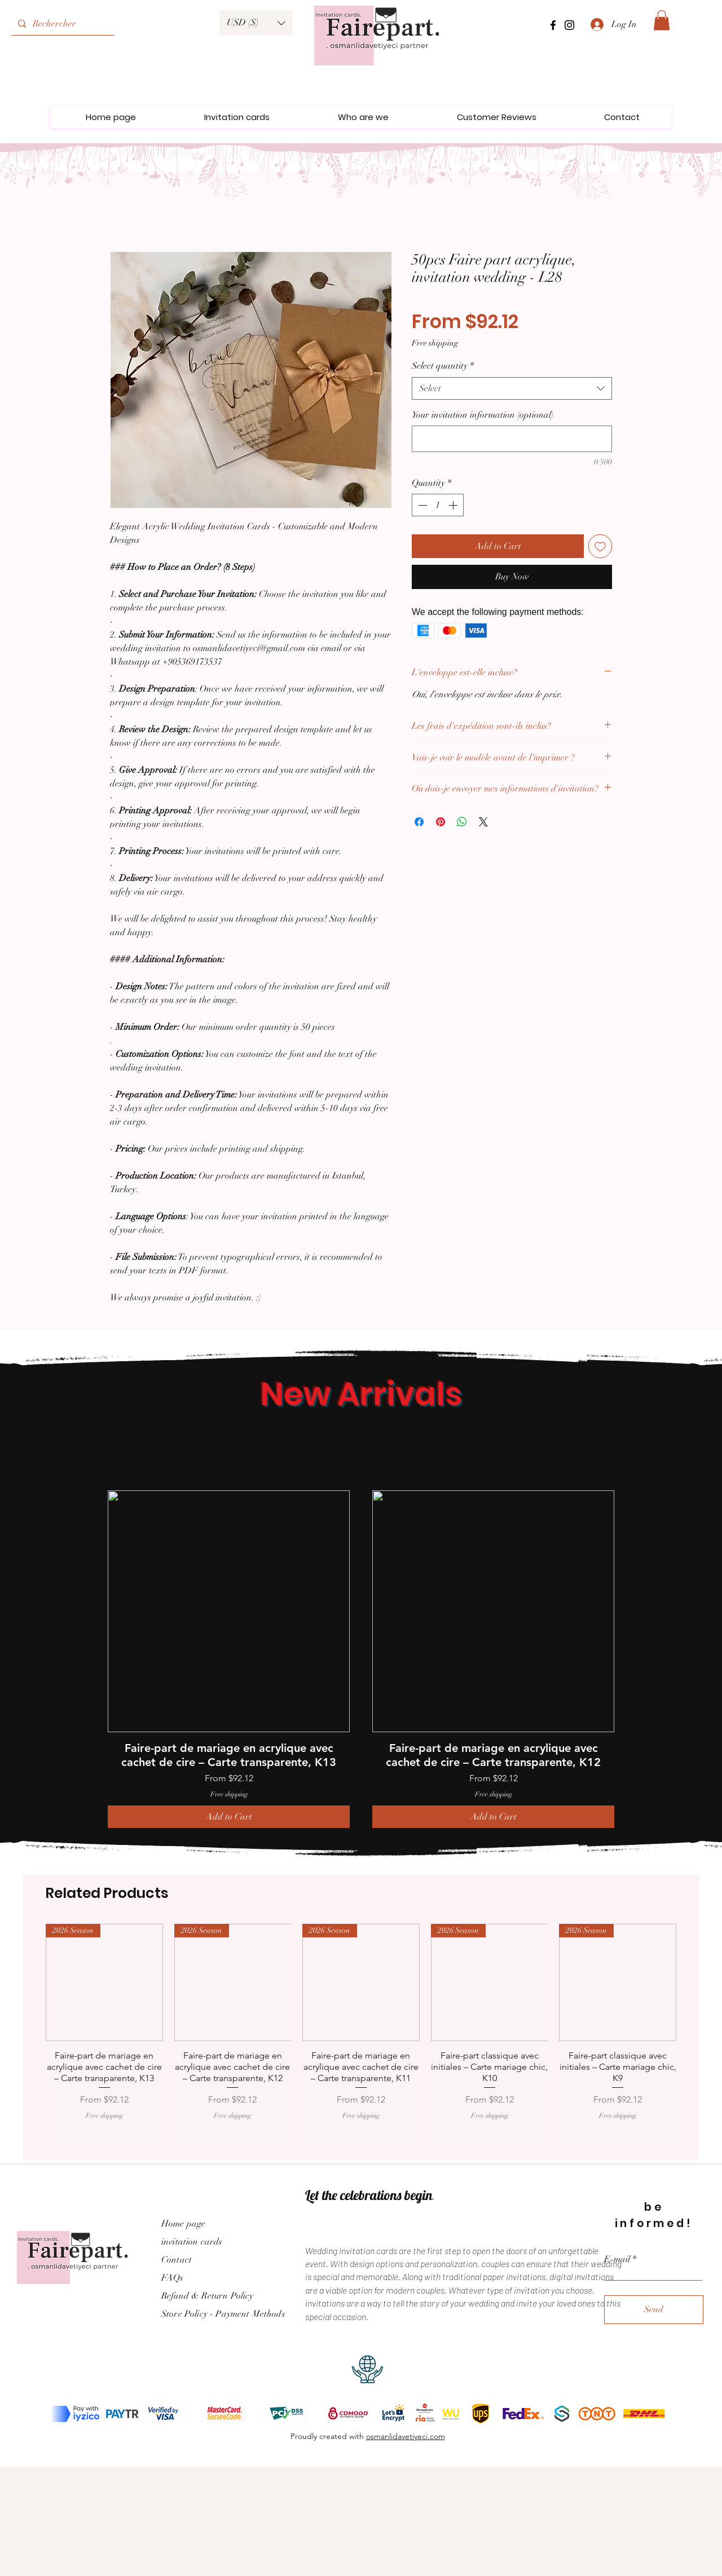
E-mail (617, 2259)
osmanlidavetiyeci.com (405, 2436)
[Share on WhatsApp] (462, 822)
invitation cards (192, 2241)
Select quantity (443, 365)
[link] (661, 20)
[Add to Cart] (229, 1816)
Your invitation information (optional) (482, 415)
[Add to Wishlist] (600, 546)
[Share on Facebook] (419, 822)
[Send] (653, 2309)
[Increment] (454, 505)
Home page (183, 2223)
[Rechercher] (61, 23)
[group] (361, 1659)
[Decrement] (421, 505)
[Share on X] (483, 822)
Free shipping (435, 343)
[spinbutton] (437, 505)
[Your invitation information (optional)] (511, 439)
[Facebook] (553, 25)
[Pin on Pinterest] (440, 822)
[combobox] (512, 388)
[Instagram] (569, 25)
